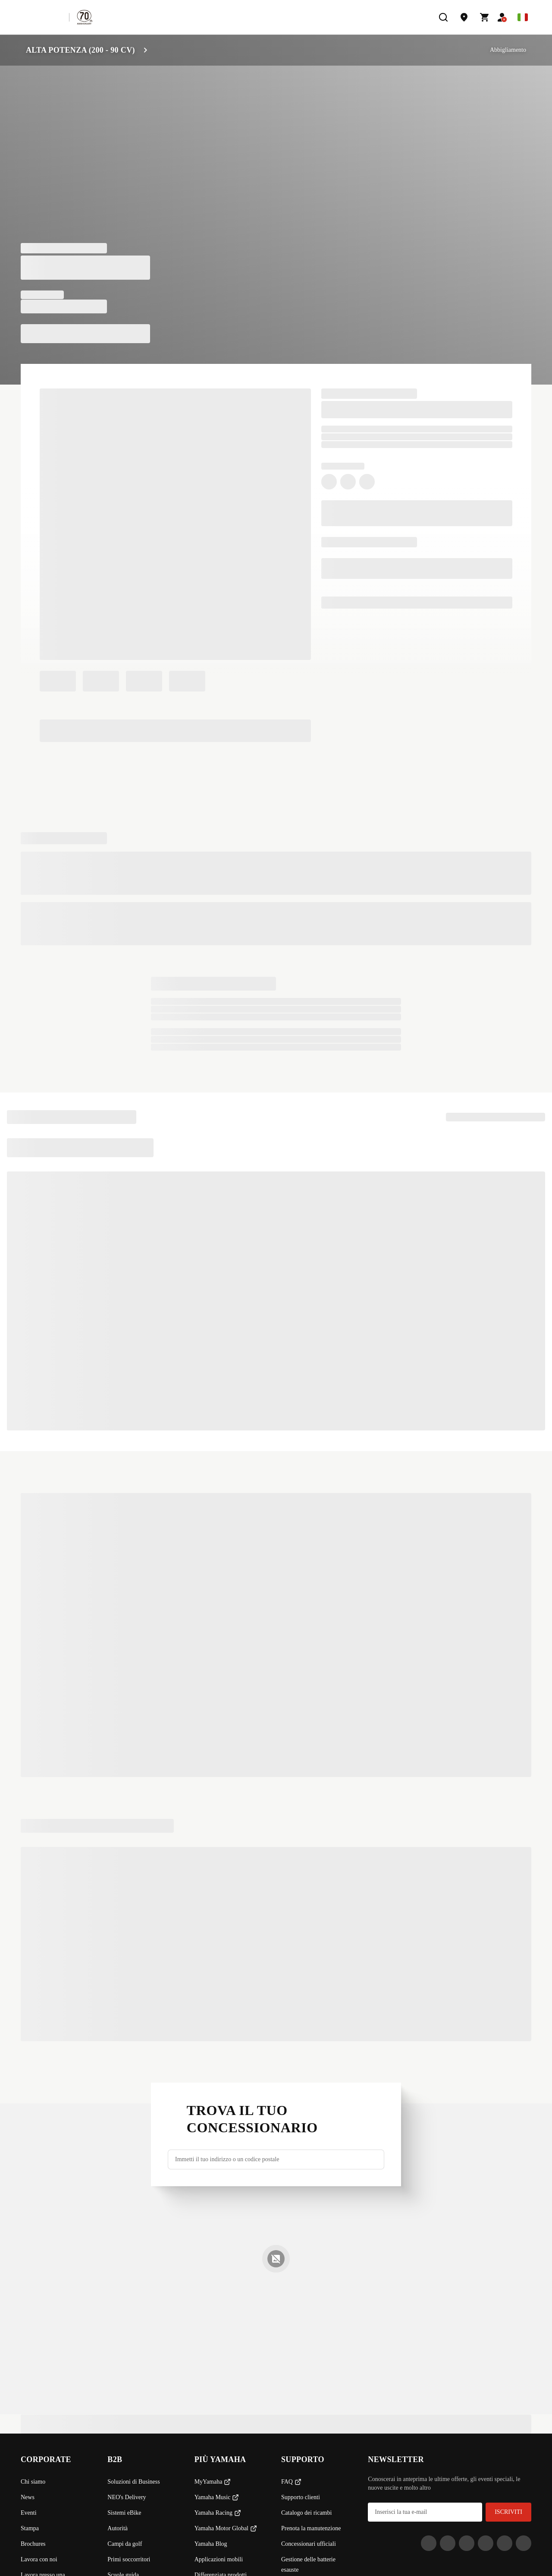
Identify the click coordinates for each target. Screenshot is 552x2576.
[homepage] (41, 17)
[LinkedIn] (485, 2543)
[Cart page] (485, 17)
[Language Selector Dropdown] (522, 17)
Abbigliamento (508, 50)
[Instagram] (428, 2543)
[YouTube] (523, 2543)
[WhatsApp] (504, 2543)
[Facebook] (447, 2543)
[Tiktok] (466, 2543)
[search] (443, 17)
